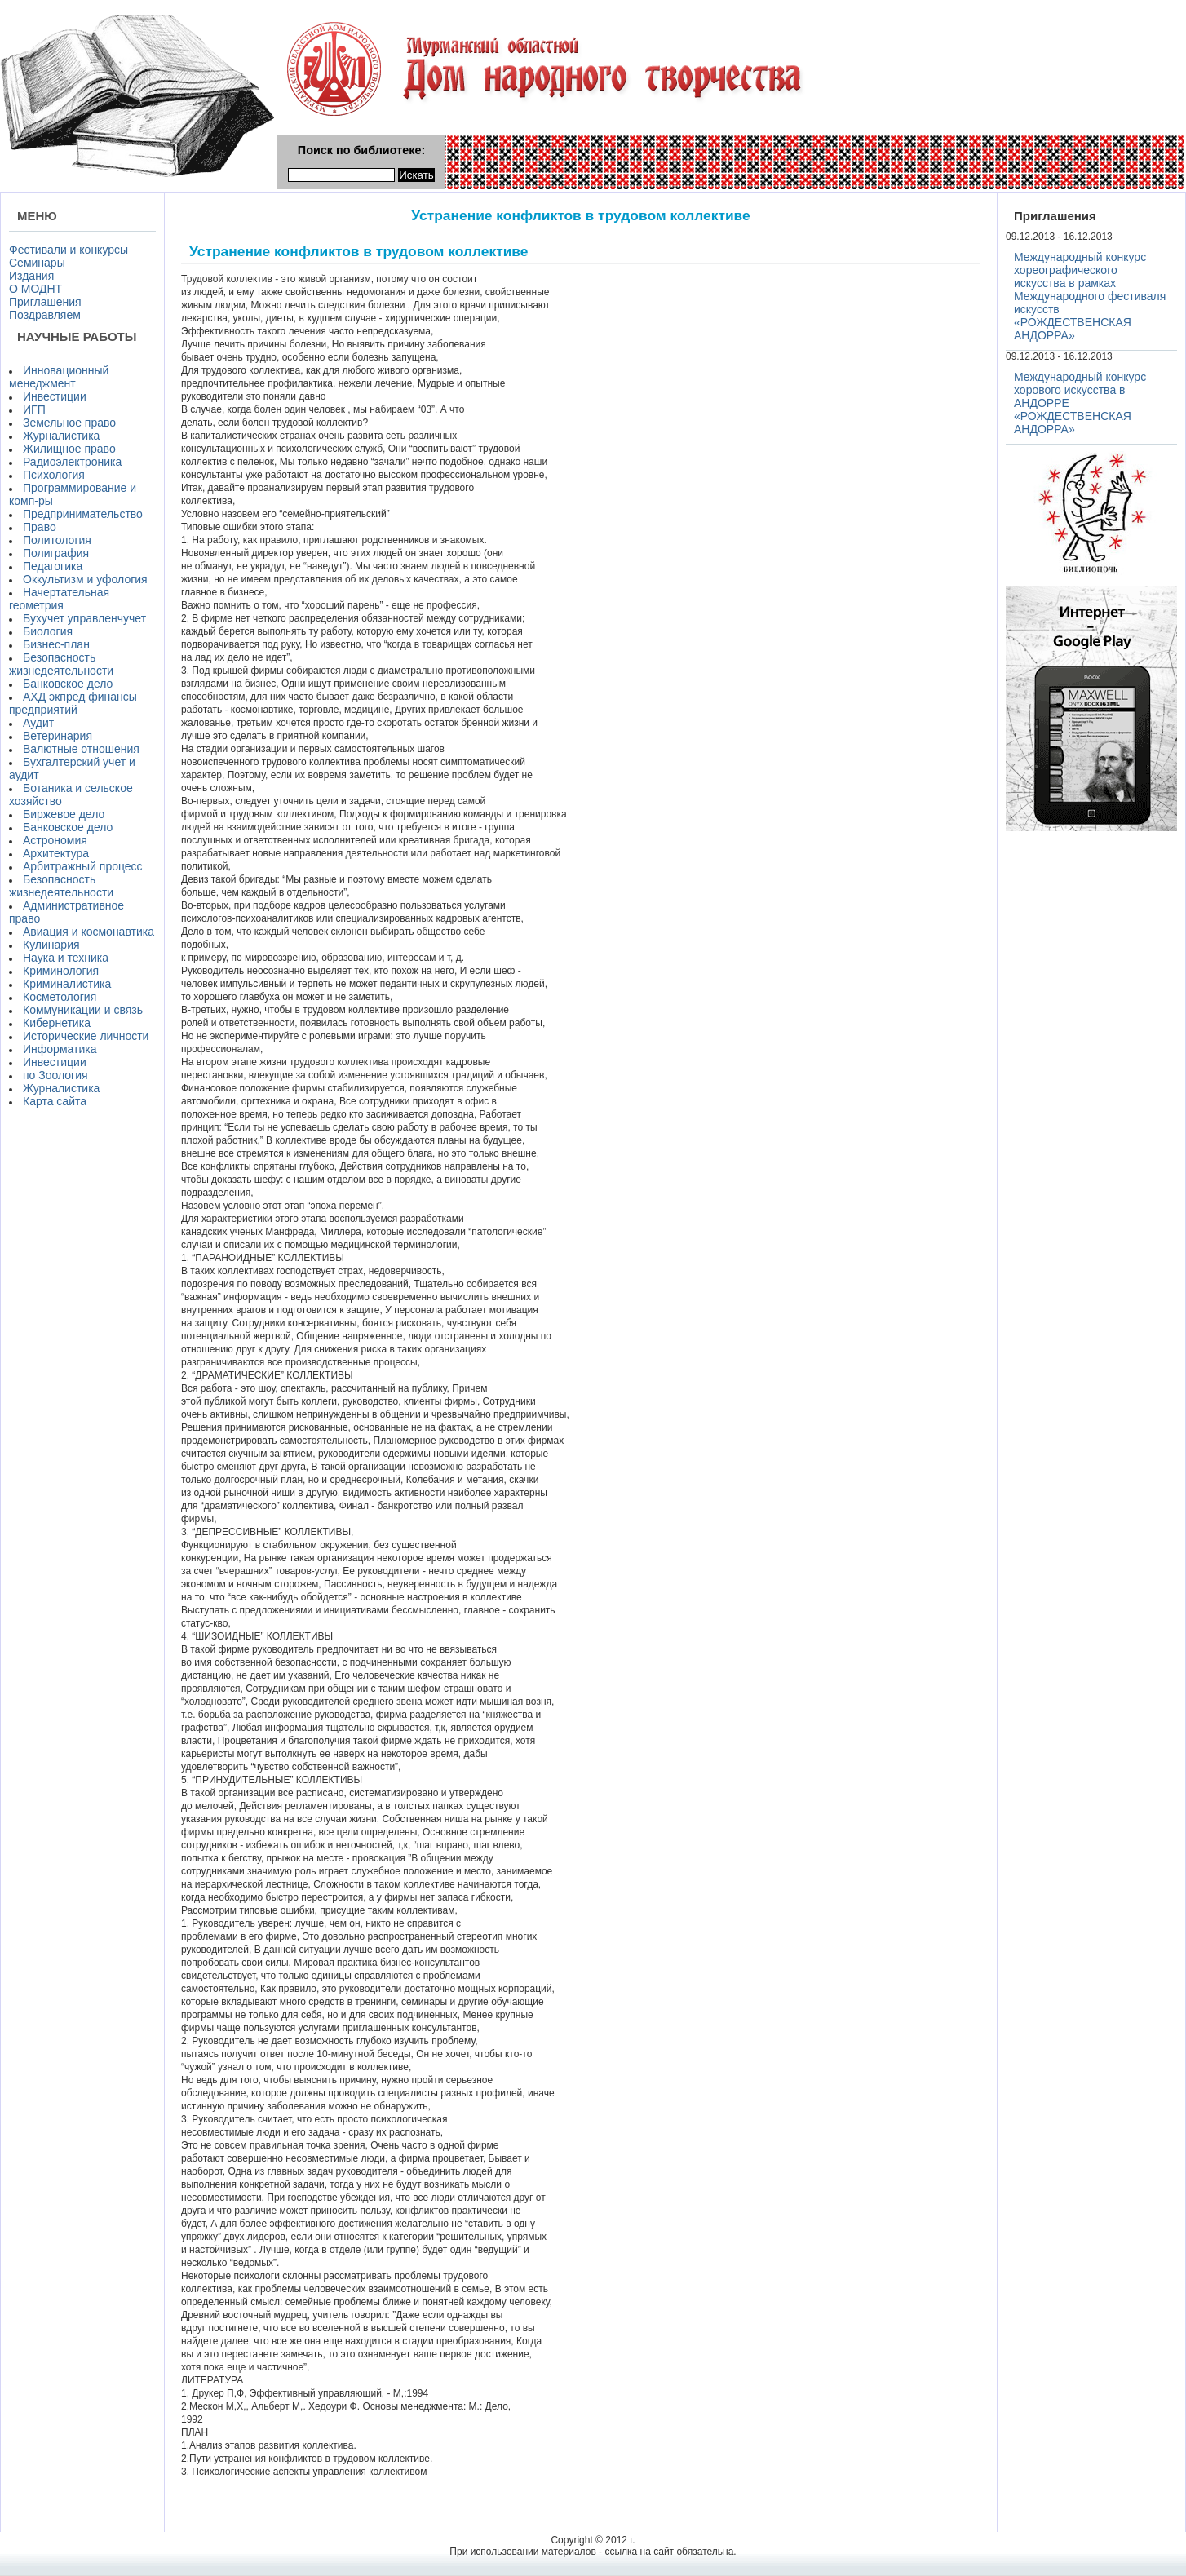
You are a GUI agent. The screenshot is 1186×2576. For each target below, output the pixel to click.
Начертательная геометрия (59, 599)
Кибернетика (57, 1022)
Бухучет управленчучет (84, 618)
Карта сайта (54, 1101)
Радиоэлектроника (72, 461)
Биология (48, 631)
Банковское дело (68, 683)
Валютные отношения (81, 748)
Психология (54, 474)
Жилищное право (69, 448)
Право (39, 526)
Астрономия (55, 840)
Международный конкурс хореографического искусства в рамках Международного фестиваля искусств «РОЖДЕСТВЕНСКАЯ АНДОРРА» (1090, 296)
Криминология (61, 970)
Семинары (37, 262)
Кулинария (51, 944)
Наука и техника (65, 957)
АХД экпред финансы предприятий (73, 703)
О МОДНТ (35, 288)
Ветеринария (57, 735)
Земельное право (69, 422)
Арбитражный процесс (83, 866)
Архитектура (56, 853)
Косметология (59, 996)
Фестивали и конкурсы (68, 249)
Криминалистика (67, 983)
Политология (57, 540)
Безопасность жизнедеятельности (61, 664)
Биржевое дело (63, 814)
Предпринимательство (83, 513)
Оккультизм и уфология (85, 579)
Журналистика (61, 435)
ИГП (34, 409)
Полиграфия (56, 553)
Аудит (38, 722)
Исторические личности (85, 1035)
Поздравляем (45, 314)
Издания (31, 275)
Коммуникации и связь (83, 1009)
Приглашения (45, 301)
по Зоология (55, 1075)
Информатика (59, 1049)
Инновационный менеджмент (58, 377)
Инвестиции (54, 396)
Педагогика (52, 566)
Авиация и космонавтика (88, 931)
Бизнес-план (56, 644)
